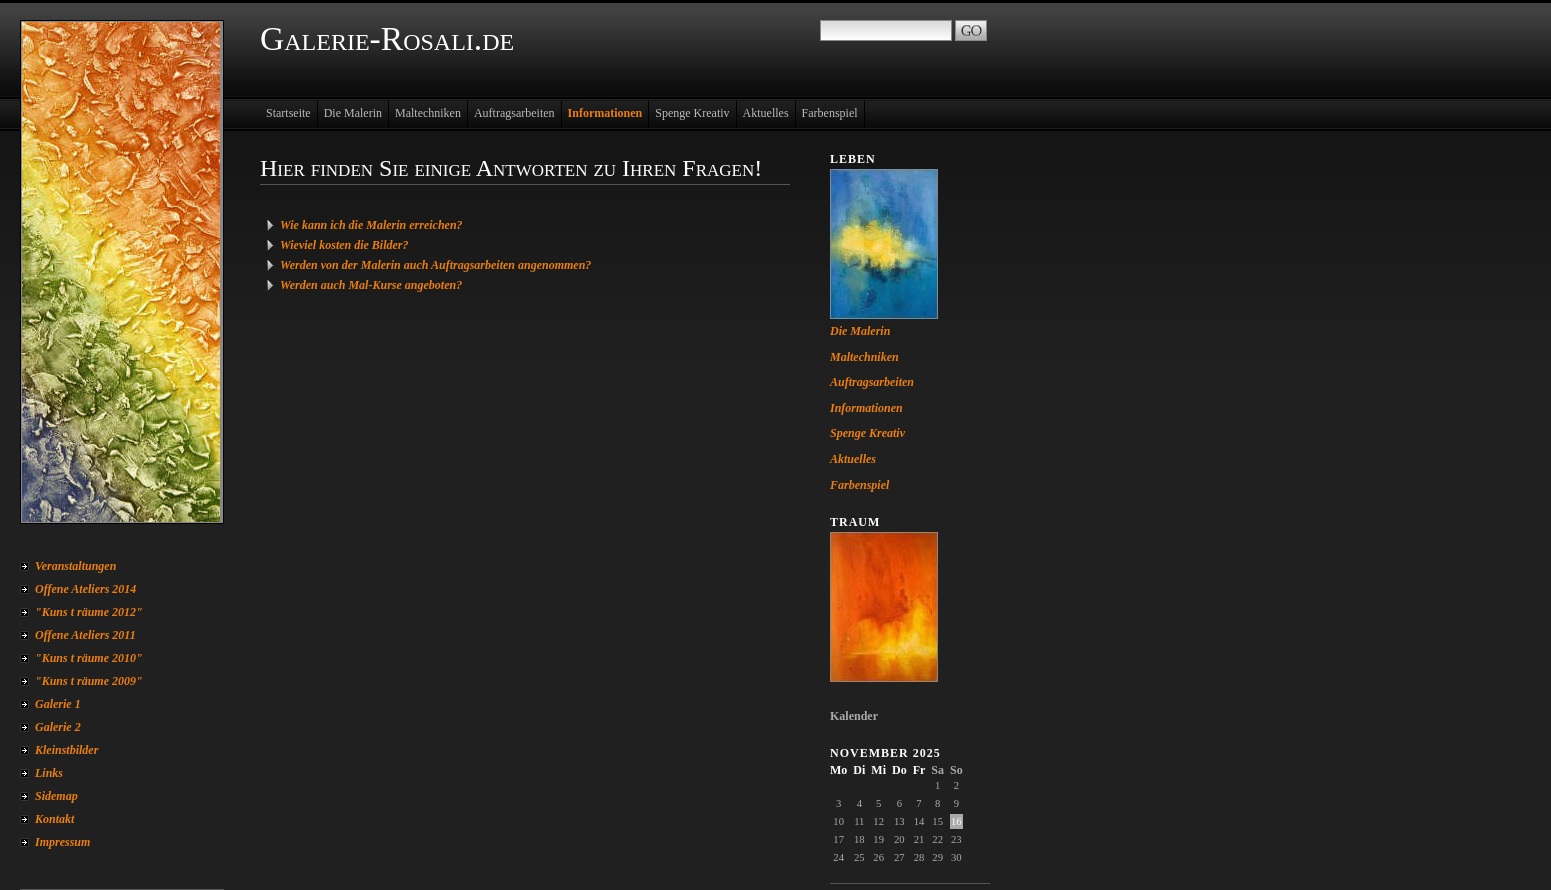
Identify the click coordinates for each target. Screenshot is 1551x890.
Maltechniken (428, 113)
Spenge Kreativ (692, 113)
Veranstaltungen (75, 566)
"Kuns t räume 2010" (89, 658)
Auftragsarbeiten (514, 113)
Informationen (605, 113)
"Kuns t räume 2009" (89, 681)
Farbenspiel (830, 113)
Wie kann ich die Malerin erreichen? (371, 225)
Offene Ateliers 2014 (85, 589)
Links (49, 773)
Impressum (62, 842)
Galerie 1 (58, 704)
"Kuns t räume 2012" (89, 612)
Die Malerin (353, 113)
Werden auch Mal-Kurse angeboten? (371, 285)
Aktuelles (766, 113)
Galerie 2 (58, 727)
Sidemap (56, 796)
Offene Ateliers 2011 (85, 635)
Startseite (288, 113)
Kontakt (54, 819)
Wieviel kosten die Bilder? (344, 245)
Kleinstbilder (66, 750)
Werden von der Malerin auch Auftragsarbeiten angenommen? (435, 265)
